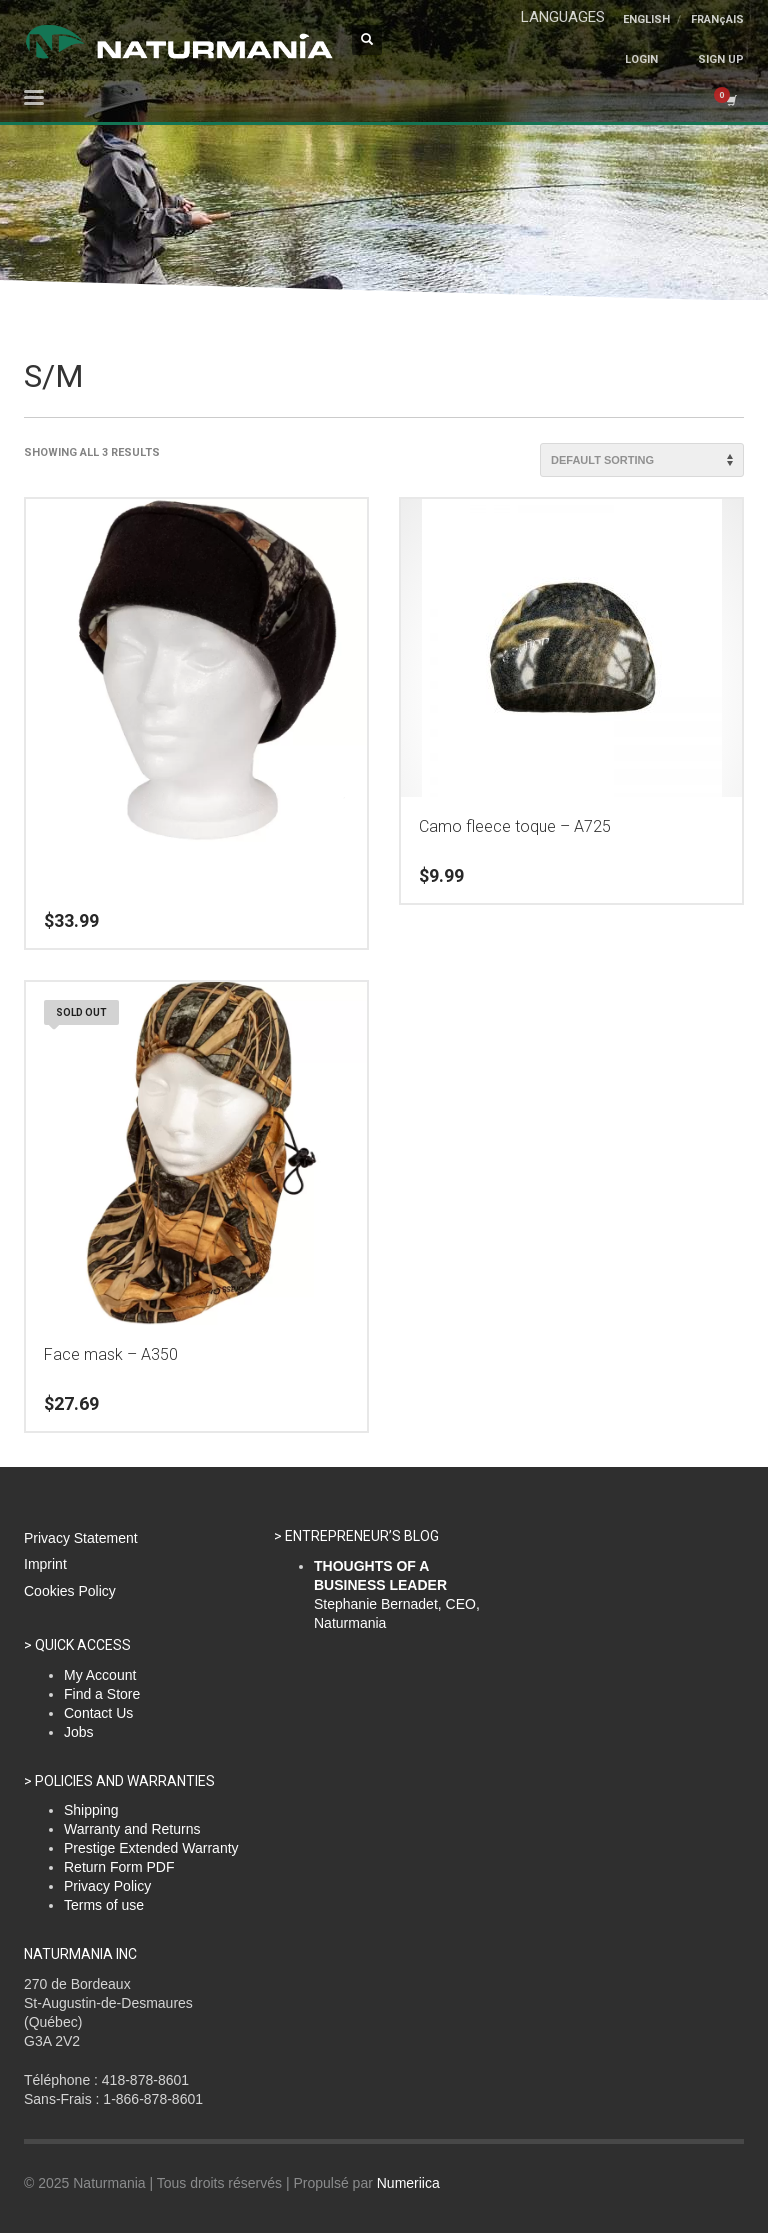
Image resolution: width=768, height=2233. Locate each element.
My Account (100, 1675)
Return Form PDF (119, 1867)
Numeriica (408, 2183)
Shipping (91, 1810)
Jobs (79, 1732)
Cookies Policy (70, 1591)
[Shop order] (642, 460)
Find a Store (102, 1694)
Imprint (45, 1564)
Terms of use (104, 1905)
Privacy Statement (81, 1538)
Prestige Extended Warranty (151, 1848)
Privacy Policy (107, 1886)
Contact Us (98, 1713)
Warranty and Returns (132, 1829)
